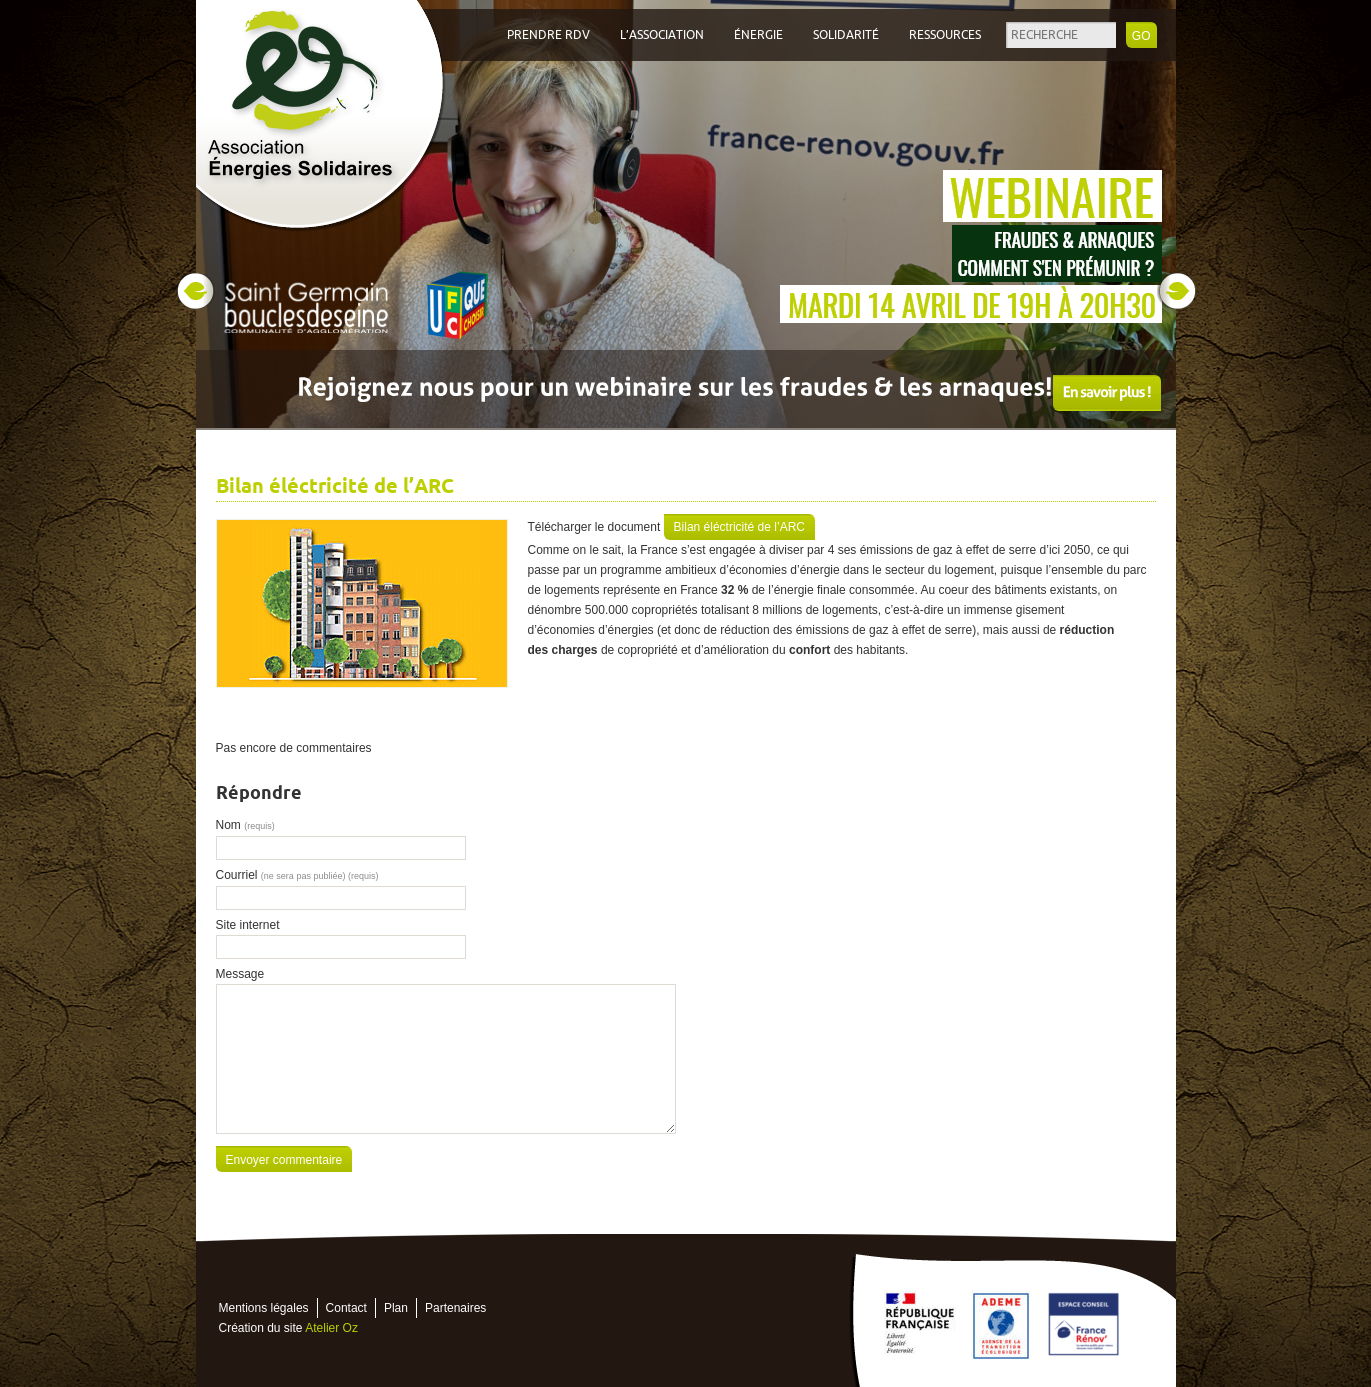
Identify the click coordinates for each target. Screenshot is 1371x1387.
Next (1177, 291)
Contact (346, 1308)
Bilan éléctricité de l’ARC (739, 527)
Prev (195, 291)
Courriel (297, 875)
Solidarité (846, 35)
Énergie (758, 35)
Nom (245, 825)
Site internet (248, 925)
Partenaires (455, 1308)
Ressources (945, 35)
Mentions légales (264, 1308)
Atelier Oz (331, 1328)
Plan (396, 1308)
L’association (662, 35)
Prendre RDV (548, 35)
